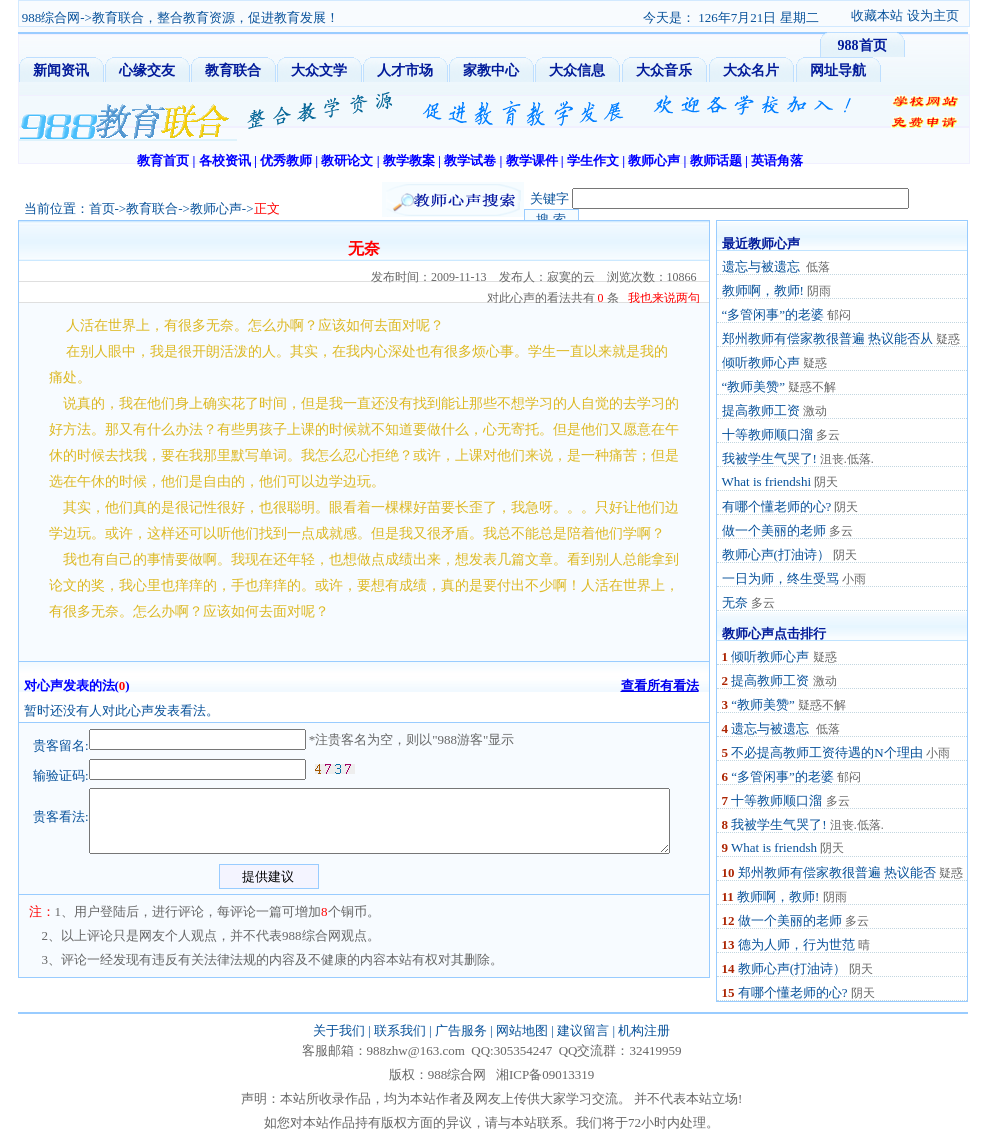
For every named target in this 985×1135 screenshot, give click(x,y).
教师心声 (654, 160)
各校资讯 (225, 160)
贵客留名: (61, 745)
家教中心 (491, 70)
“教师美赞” (754, 386)
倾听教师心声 (761, 362)
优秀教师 (286, 160)
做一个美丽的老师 (774, 530)
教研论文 (347, 160)
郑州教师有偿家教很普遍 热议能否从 (827, 338)
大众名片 (751, 70)
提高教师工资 (761, 410)
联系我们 (400, 1030)
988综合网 (51, 17)
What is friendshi (767, 481)
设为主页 (933, 15)
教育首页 (163, 160)
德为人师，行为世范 (796, 944)
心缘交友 (147, 70)
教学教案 (409, 160)
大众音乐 (664, 70)
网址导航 (838, 70)
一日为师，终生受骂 (780, 578)
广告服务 (461, 1030)
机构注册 (644, 1030)
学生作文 (593, 160)
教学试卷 (470, 160)
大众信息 (577, 70)
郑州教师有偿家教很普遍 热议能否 (837, 872)
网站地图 (522, 1030)
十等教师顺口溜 (767, 434)
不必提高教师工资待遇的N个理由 (826, 752)
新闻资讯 (61, 70)
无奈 (735, 602)
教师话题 (716, 160)
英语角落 (777, 160)
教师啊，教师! (763, 290)
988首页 (862, 45)
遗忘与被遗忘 (762, 266)
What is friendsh (774, 847)
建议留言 (583, 1030)
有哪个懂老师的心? (777, 506)
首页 (102, 208)
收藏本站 (877, 15)
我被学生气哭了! (769, 458)
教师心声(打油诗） (776, 554)
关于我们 (339, 1030)
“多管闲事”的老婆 (773, 314)
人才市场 (405, 70)
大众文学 (319, 70)
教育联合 (233, 70)
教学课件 (532, 160)
